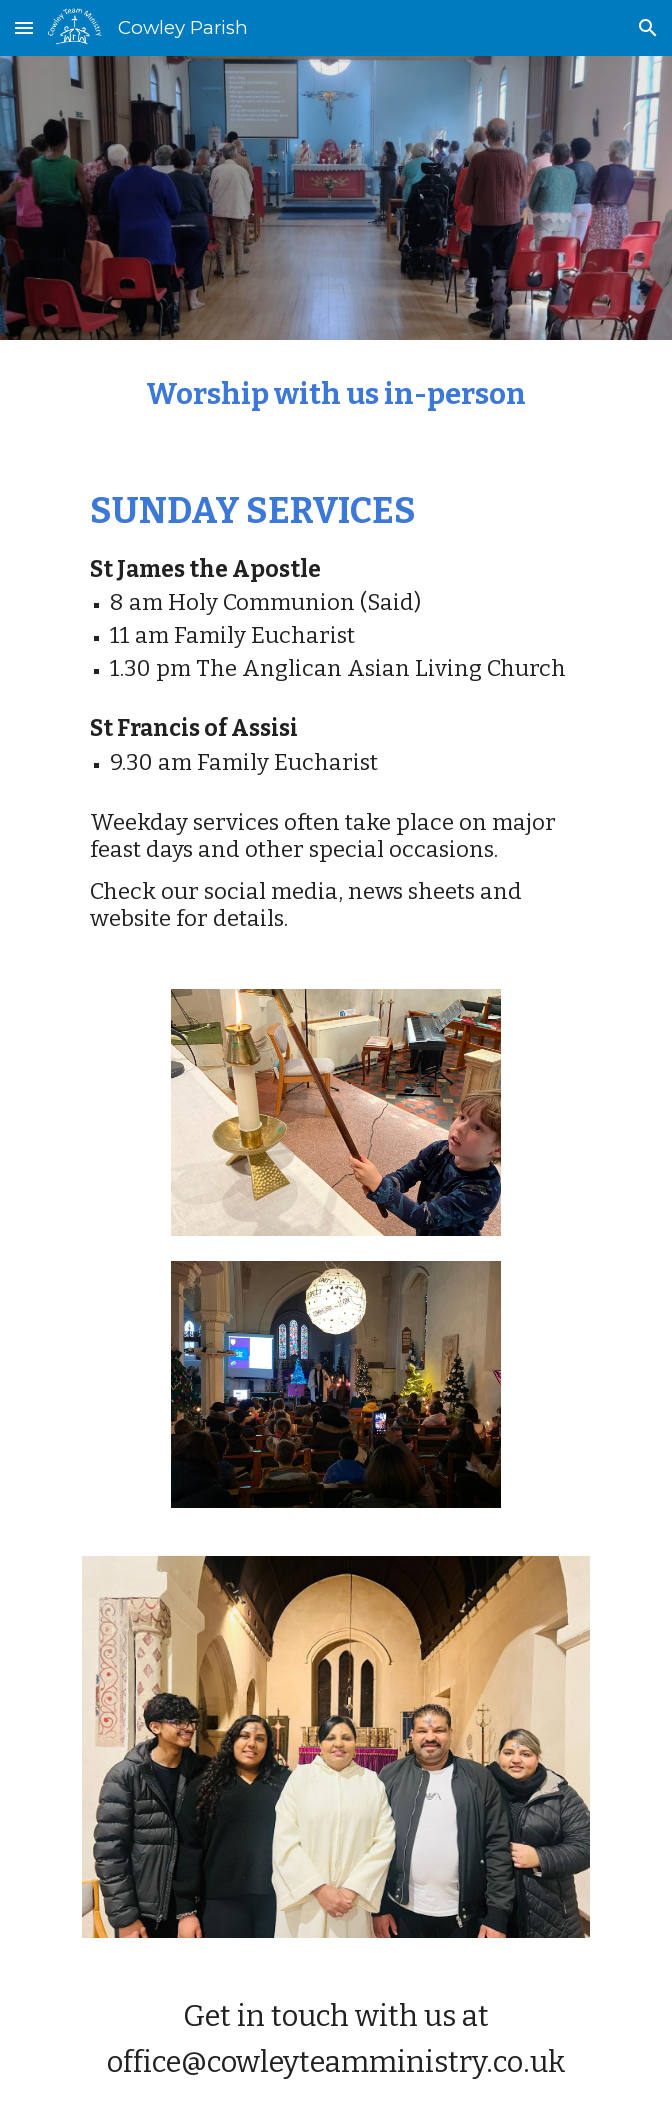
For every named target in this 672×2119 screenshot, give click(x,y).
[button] (24, 27)
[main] (335, 395)
